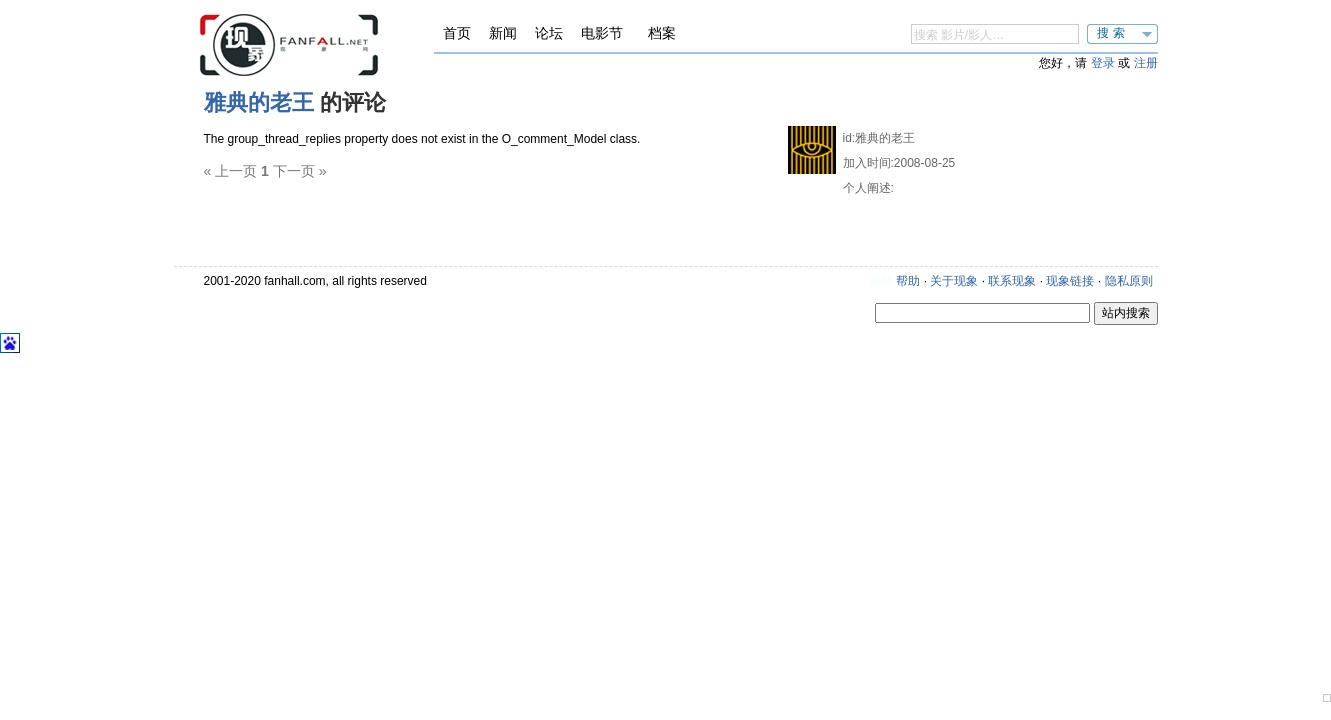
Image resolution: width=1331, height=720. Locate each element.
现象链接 (1070, 281)
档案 (662, 33)
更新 (881, 281)
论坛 (549, 33)
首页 (457, 33)
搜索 (1113, 33)
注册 (1146, 63)
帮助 (908, 281)
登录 (1103, 63)
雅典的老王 (259, 102)
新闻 (503, 33)
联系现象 (1012, 281)
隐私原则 (1129, 281)
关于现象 (954, 281)
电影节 (602, 33)
